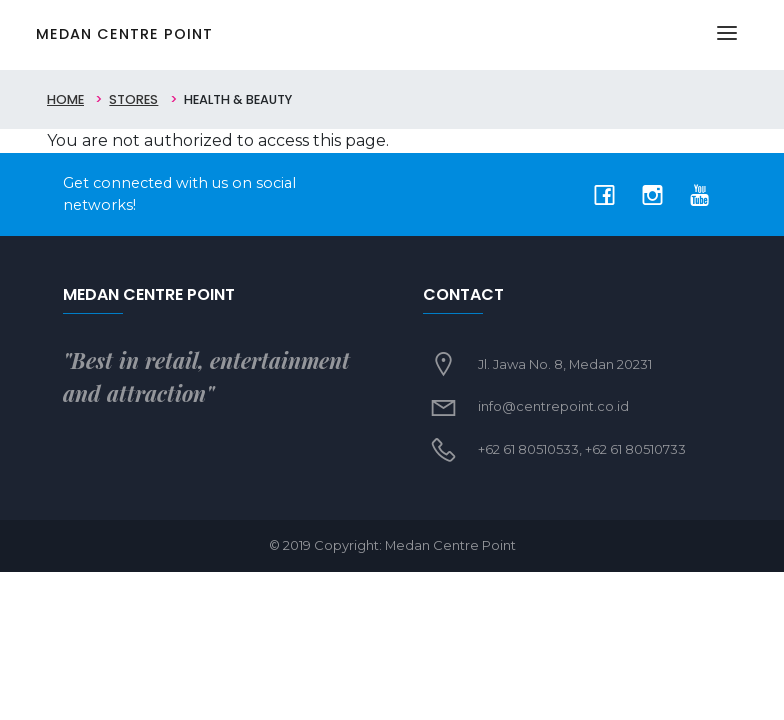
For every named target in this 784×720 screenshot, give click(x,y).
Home (65, 99)
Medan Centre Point (124, 34)
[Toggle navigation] (727, 35)
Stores (133, 99)
